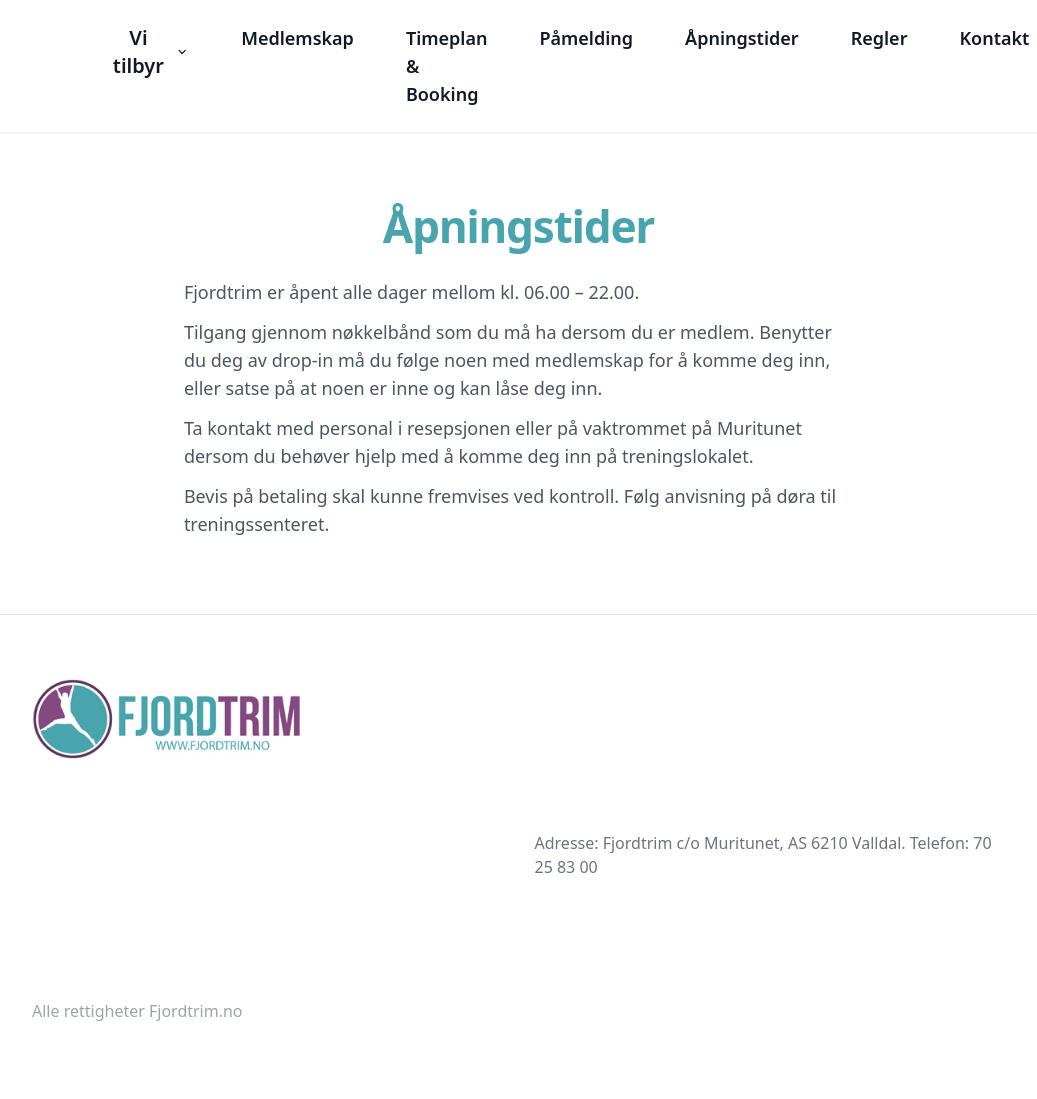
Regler (879, 38)
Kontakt (994, 38)
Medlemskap (297, 38)
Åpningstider (742, 38)
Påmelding (586, 38)
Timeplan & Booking (447, 66)
